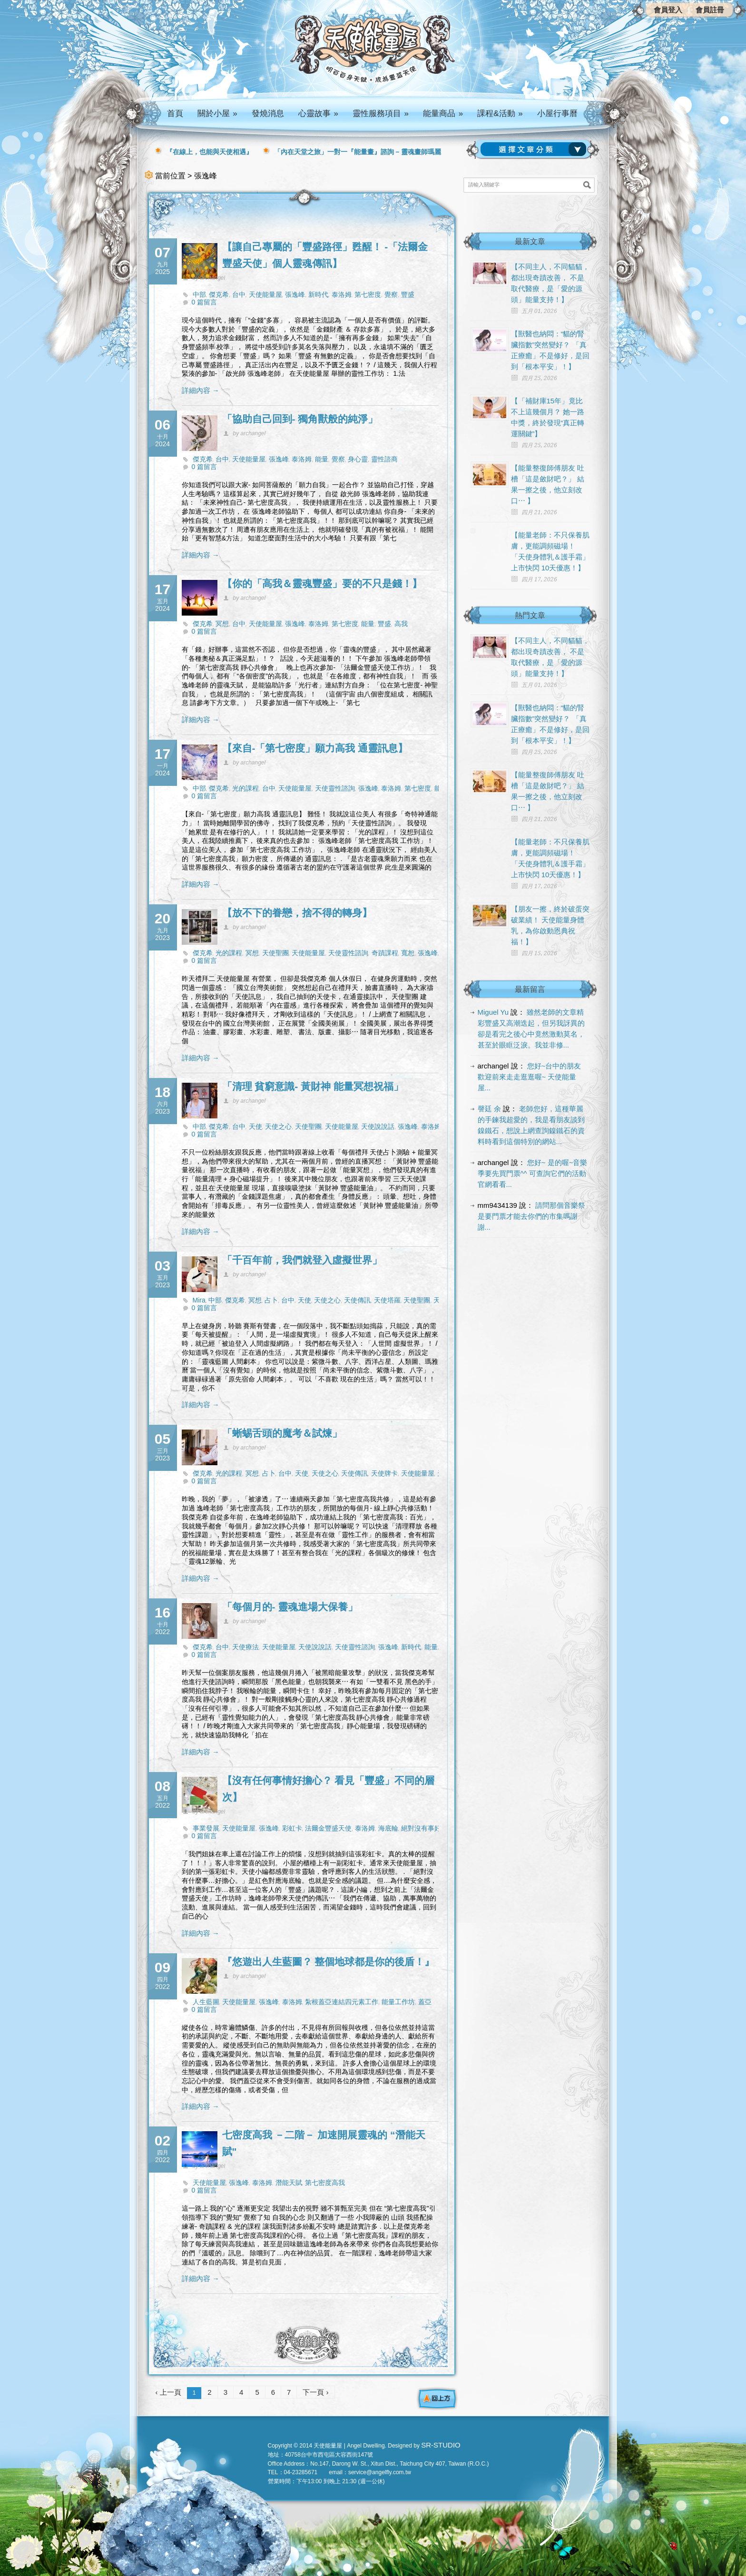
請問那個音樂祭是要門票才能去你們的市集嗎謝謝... (532, 1216)
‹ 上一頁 (168, 2392)
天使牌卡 (384, 1473)
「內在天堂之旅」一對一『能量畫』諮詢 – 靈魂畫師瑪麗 (358, 152)
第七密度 (367, 294)
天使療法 (245, 1647)
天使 (255, 1126)
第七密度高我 (325, 2182)
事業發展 (206, 1828)
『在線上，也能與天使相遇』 (209, 152)
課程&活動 (500, 113)
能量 (321, 459)
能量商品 (443, 113)
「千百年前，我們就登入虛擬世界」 (302, 1259)
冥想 (222, 623)
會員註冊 (710, 10)
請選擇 (535, 149)
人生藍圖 (206, 2002)
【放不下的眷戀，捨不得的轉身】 (297, 912)
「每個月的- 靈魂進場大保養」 (290, 1606)
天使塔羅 (387, 1300)
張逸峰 (295, 294)
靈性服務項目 (381, 113)
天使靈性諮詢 (335, 788)
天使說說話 (377, 1126)
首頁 (175, 113)
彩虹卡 (292, 1828)
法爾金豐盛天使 (328, 1828)
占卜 (271, 1300)
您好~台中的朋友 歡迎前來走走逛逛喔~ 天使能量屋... (529, 1077)
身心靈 (358, 459)
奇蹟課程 (385, 953)
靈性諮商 (384, 459)
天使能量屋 (265, 294)
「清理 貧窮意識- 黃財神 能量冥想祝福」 (313, 1086)
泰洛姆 (342, 294)
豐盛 (407, 294)
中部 (199, 294)
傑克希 (219, 294)
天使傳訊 (357, 1300)
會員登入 (668, 10)
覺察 (391, 294)
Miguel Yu (493, 1012)
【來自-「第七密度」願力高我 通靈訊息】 (315, 748)
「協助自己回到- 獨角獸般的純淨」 (300, 418)
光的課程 (245, 788)
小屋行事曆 (557, 113)
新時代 (318, 294)
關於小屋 (217, 113)
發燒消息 (268, 113)
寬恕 (407, 953)
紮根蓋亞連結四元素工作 (341, 2002)
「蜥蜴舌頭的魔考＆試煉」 (282, 1433)
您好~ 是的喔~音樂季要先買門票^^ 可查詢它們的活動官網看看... (533, 1173)
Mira (199, 1300)
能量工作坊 (398, 2002)
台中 (238, 294)
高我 (401, 623)
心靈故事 (318, 113)
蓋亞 (425, 2002)
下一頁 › (315, 2392)
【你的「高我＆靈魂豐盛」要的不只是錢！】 (322, 583)
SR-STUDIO (441, 2445)
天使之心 (278, 1126)
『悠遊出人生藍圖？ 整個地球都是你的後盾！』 (328, 1961)
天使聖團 (275, 953)
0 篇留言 (204, 302)
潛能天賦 (288, 2182)
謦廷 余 (489, 1109)
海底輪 (388, 1828)
